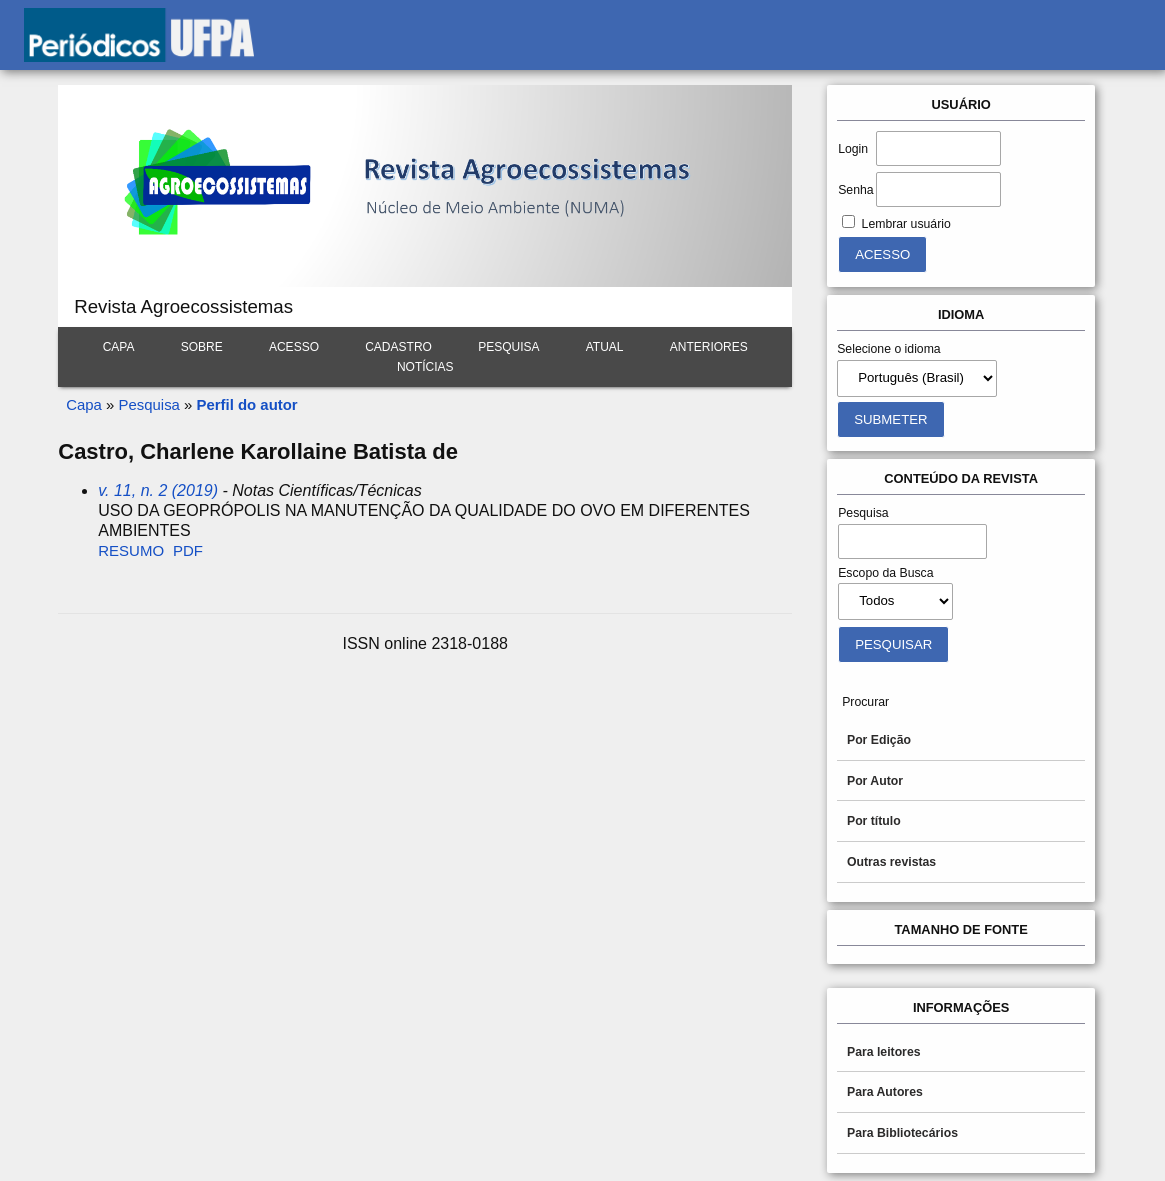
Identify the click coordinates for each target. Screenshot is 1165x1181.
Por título (874, 821)
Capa (119, 347)
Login (853, 149)
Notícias (425, 367)
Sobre (202, 347)
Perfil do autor (247, 404)
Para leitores (884, 1052)
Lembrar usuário (906, 224)
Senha (855, 190)
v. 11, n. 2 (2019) (158, 490)
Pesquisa (508, 347)
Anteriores (709, 347)
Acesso (294, 347)
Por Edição (879, 740)
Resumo (131, 550)
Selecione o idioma (889, 349)
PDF (188, 550)
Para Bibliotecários (902, 1133)
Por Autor (875, 781)
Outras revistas (891, 862)
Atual (605, 347)
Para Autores (885, 1092)
